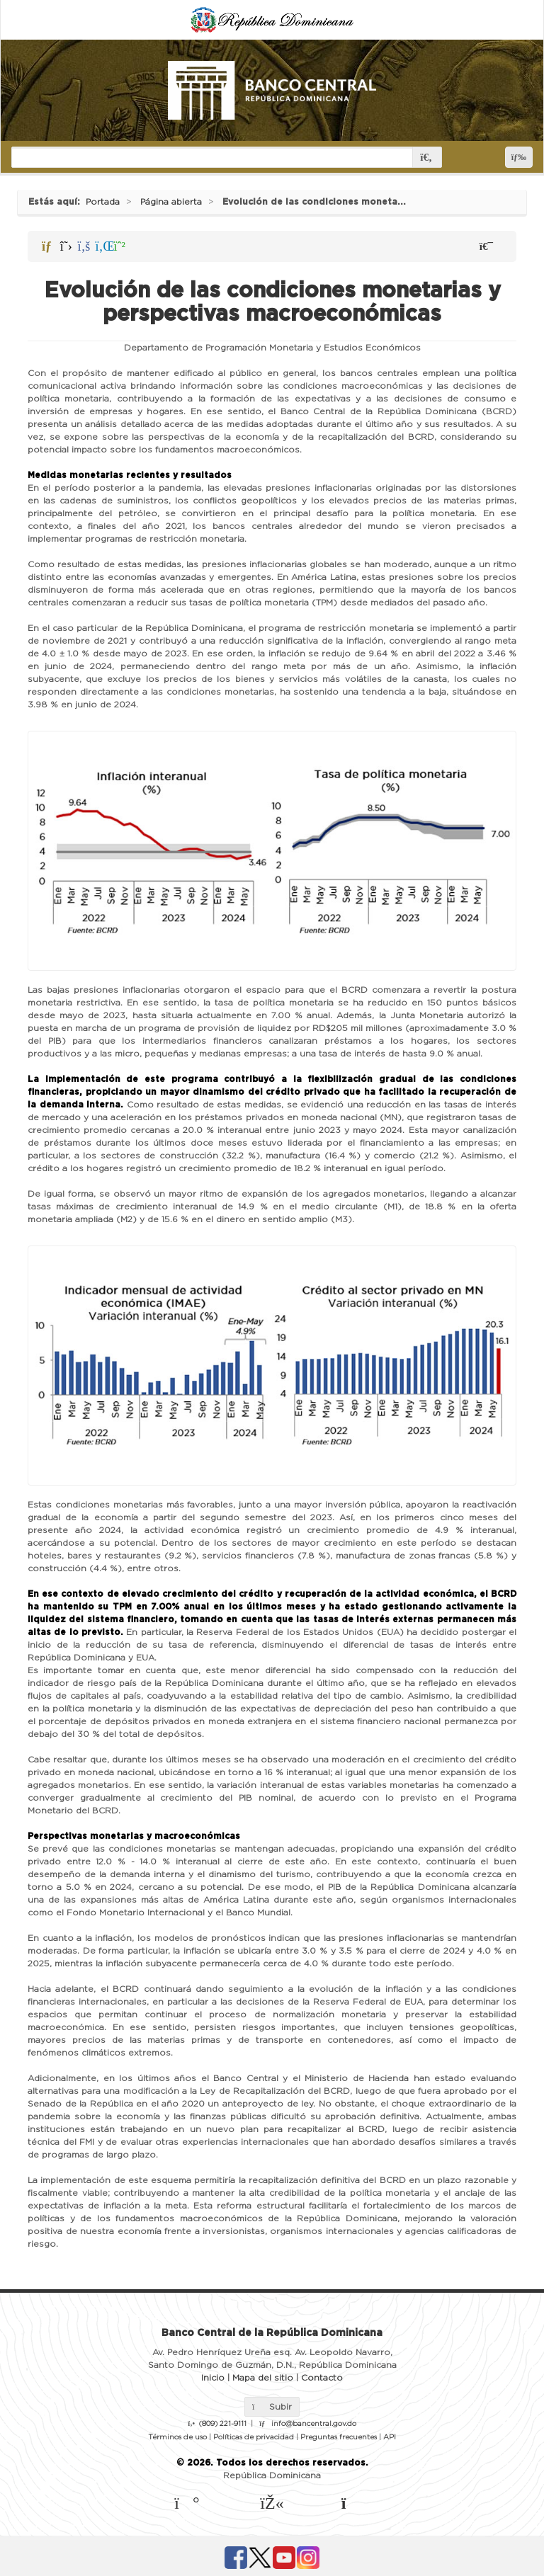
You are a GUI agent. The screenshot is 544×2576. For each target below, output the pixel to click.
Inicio (213, 2377)
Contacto (322, 2377)
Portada (103, 202)
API (389, 2437)
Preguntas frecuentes (338, 2437)
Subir (272, 2407)
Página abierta (171, 202)
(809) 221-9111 (222, 2423)
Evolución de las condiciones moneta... (314, 202)
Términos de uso (177, 2437)
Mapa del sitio (262, 2377)
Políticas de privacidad (253, 2437)
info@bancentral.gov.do (313, 2423)
